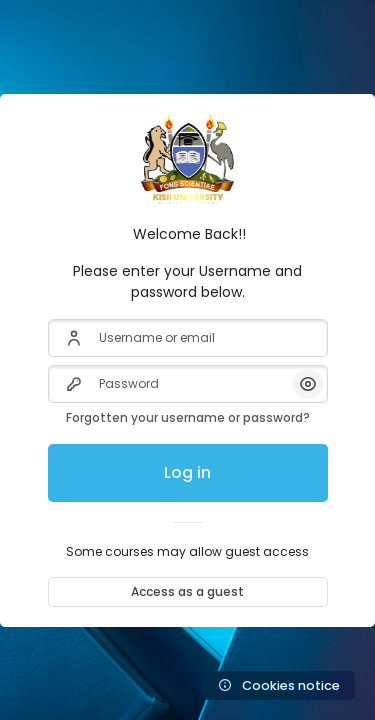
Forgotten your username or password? (188, 417)
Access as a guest (187, 591)
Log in (187, 472)
